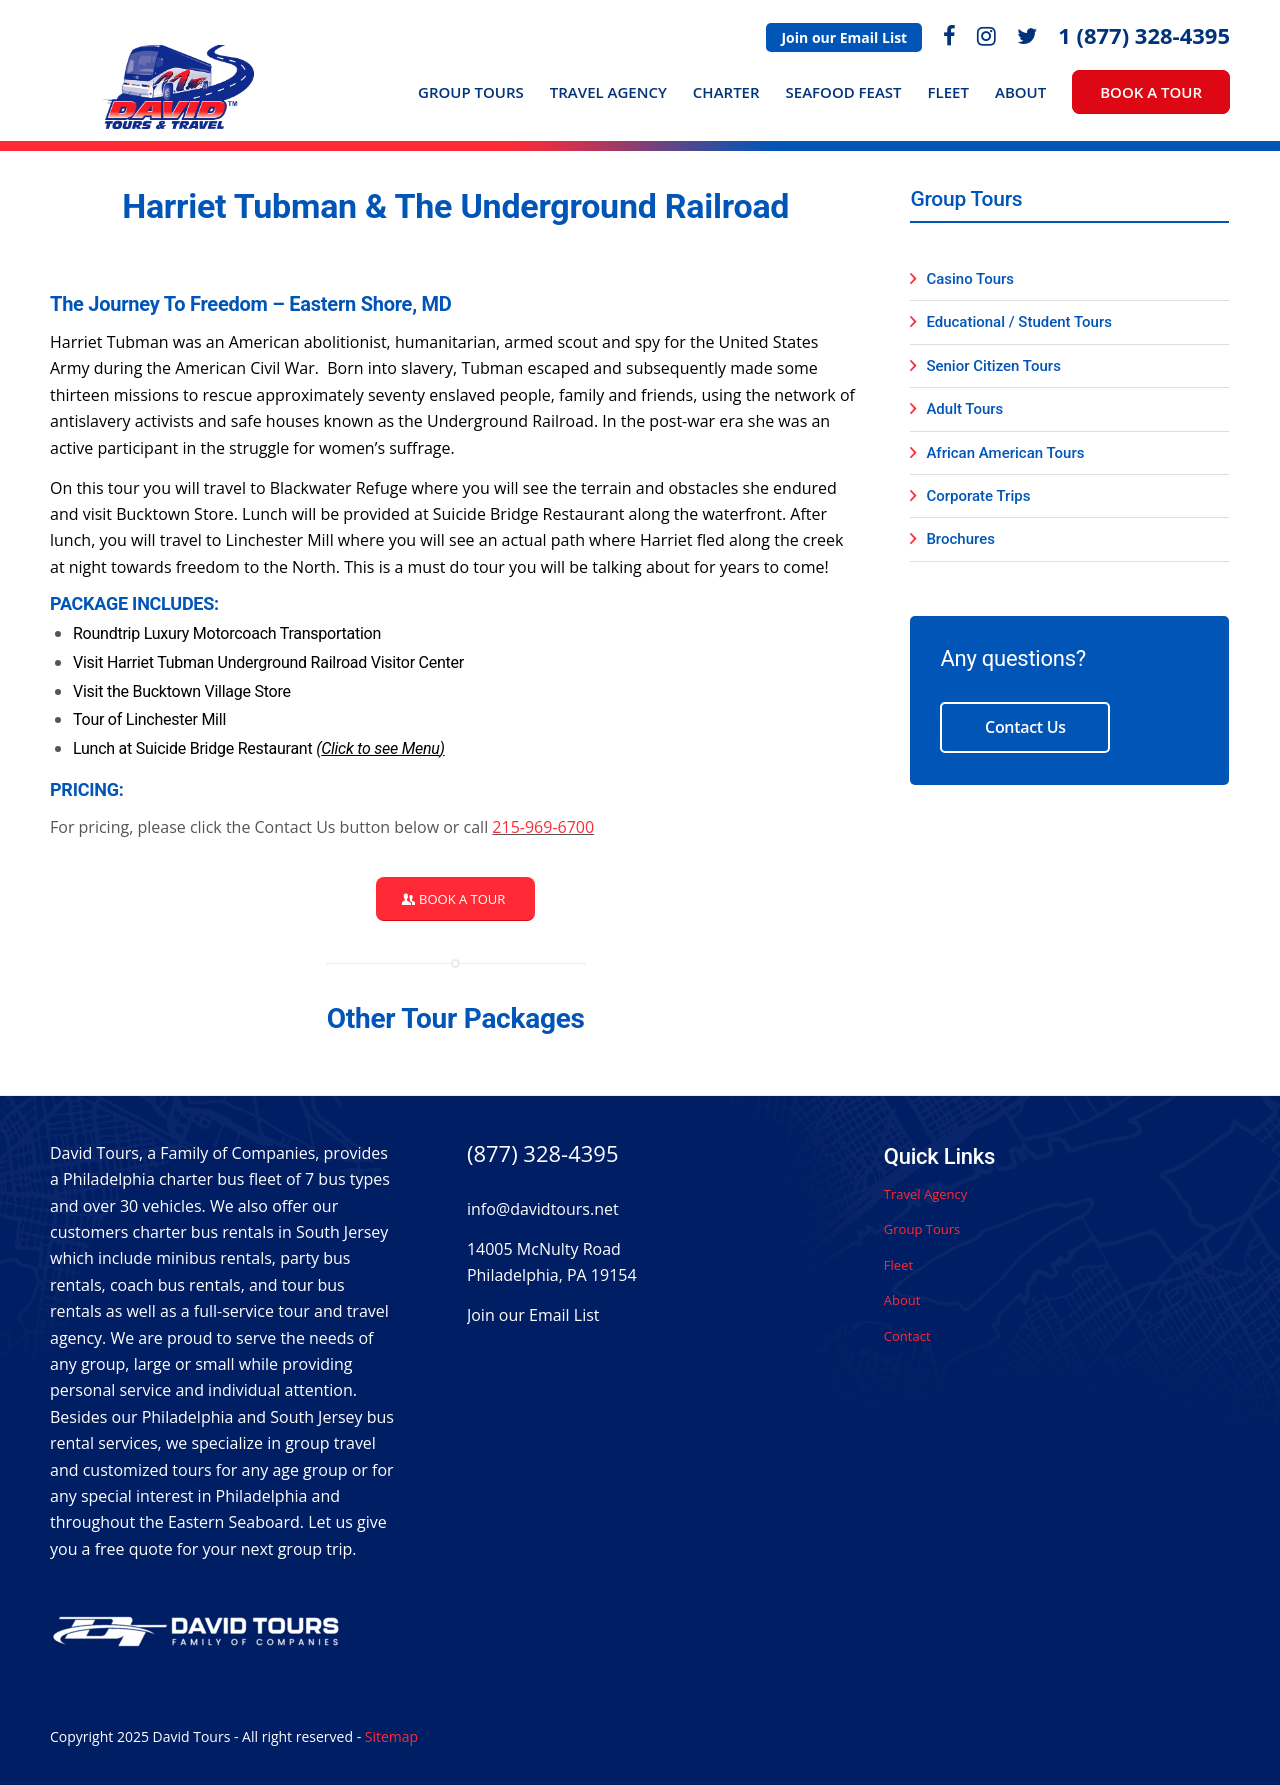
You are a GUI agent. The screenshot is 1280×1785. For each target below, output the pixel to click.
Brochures (960, 539)
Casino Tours (970, 279)
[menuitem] (844, 37)
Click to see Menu (380, 748)
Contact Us (1025, 727)
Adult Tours (964, 409)
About (902, 1300)
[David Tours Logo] (180, 97)
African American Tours (1005, 453)
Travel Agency (925, 1194)
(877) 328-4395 (543, 1153)
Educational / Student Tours (1019, 322)
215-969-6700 (543, 827)
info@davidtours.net (543, 1209)
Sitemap (391, 1736)
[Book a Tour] (455, 899)
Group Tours (922, 1229)
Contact (907, 1336)
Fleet (898, 1265)
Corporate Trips (978, 496)
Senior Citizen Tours (993, 366)
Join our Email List (844, 37)
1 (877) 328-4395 (1144, 35)
